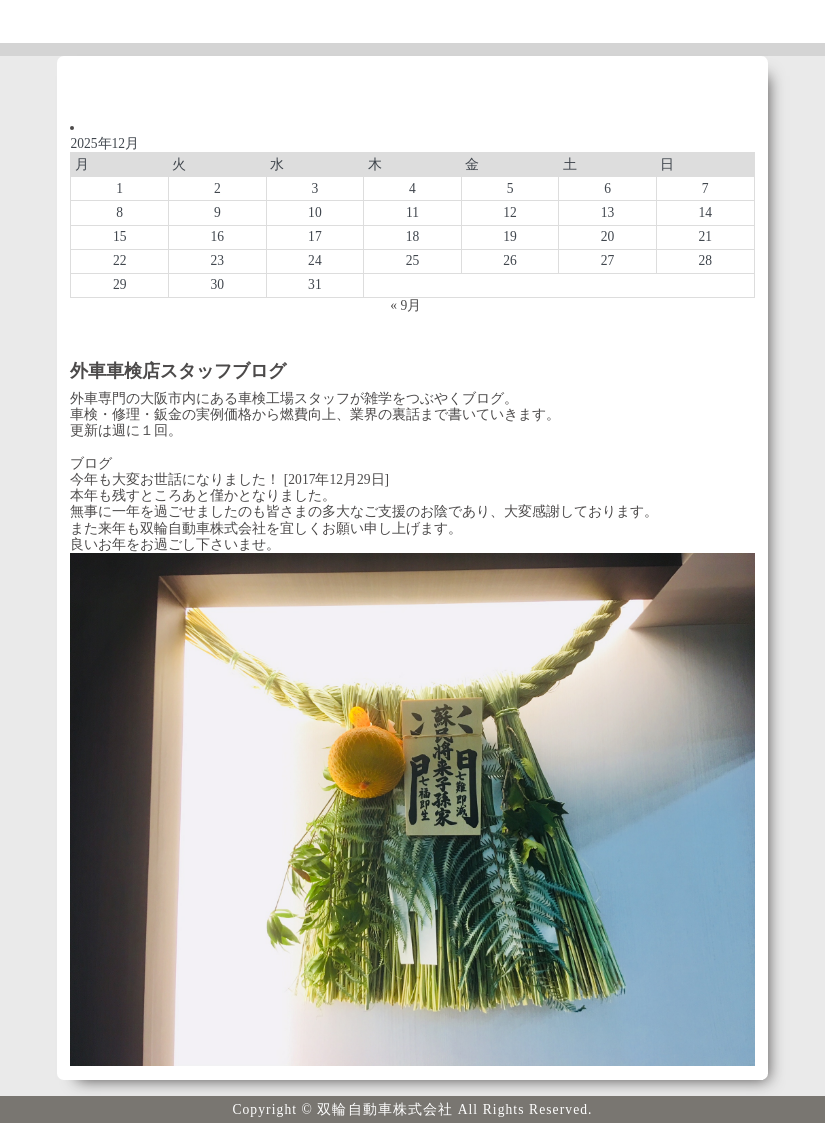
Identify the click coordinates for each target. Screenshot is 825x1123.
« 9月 (405, 305)
